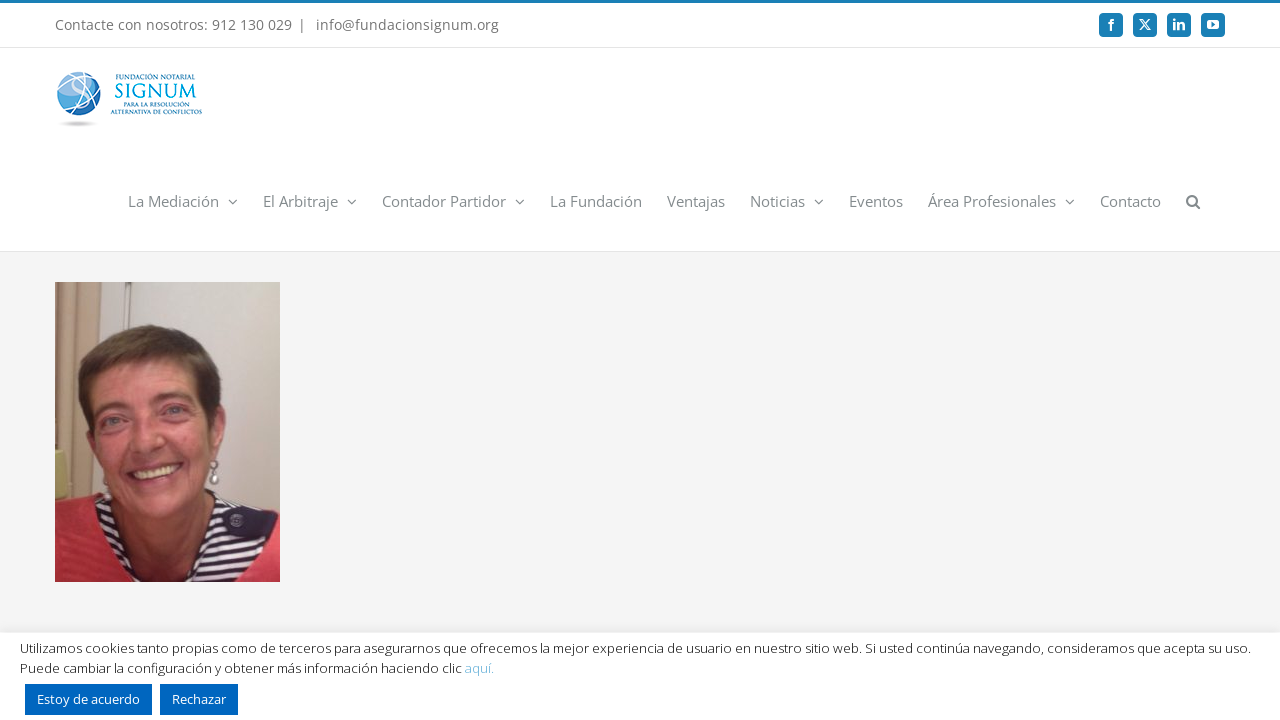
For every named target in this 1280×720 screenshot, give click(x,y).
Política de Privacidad (329, 584)
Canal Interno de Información (687, 584)
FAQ (1071, 584)
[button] (1218, 99)
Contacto (1138, 584)
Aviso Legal (206, 584)
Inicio (130, 584)
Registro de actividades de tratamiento (917, 584)
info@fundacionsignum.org (405, 24)
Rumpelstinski (905, 622)
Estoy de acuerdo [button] (88, 699)
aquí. (479, 668)
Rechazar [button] (199, 699)
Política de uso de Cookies (496, 584)
